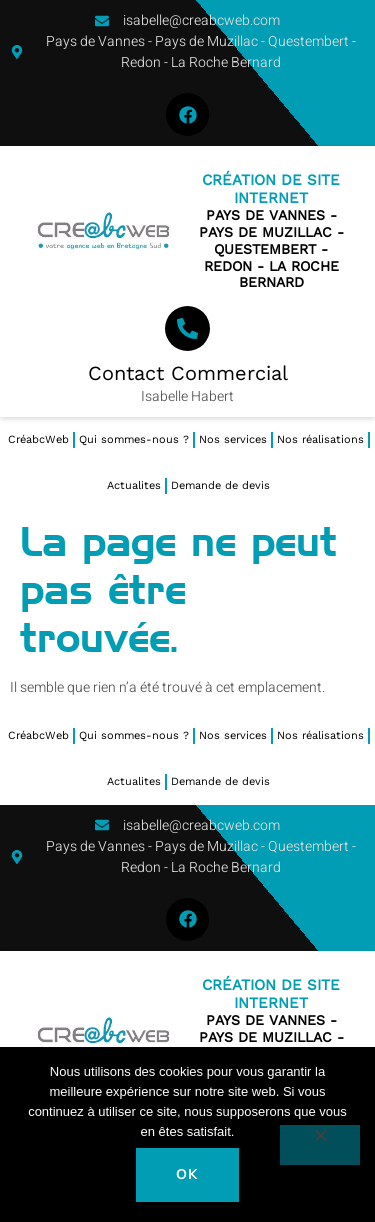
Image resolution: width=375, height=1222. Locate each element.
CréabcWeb (38, 439)
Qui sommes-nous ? (134, 439)
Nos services (233, 439)
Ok (187, 1174)
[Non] (320, 1145)
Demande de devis (220, 485)
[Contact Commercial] (187, 328)
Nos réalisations (320, 439)
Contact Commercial (188, 373)
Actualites (134, 485)
